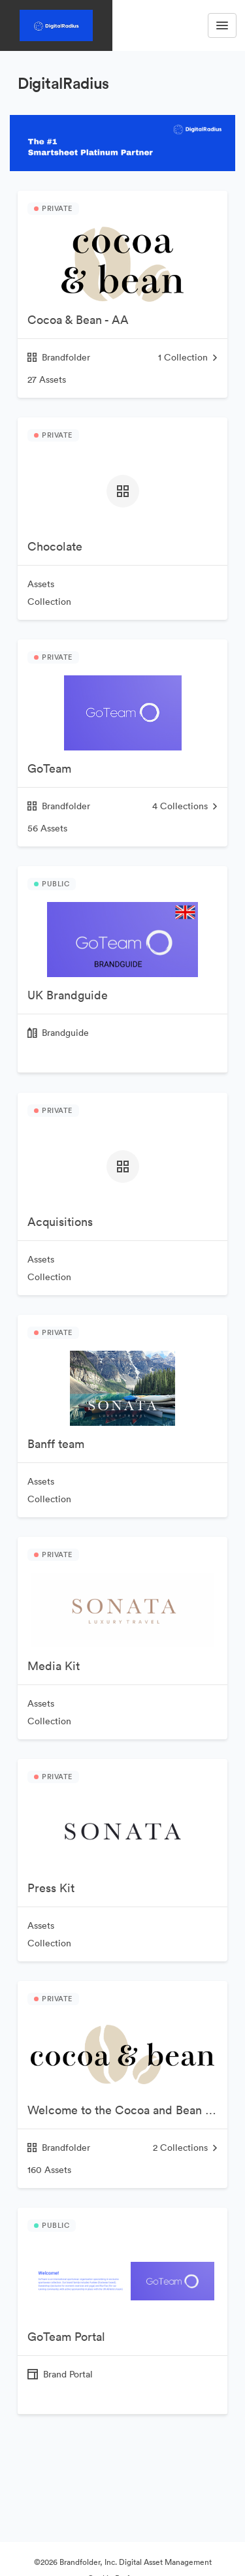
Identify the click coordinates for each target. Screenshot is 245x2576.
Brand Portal (68, 2374)
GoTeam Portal (66, 2336)
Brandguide (65, 1032)
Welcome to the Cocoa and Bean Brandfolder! (127, 2109)
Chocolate (54, 546)
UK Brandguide (67, 995)
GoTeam (49, 768)
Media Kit (53, 1665)
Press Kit (50, 1887)
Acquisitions (60, 1221)
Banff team (55, 1443)
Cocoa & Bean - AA (78, 319)
